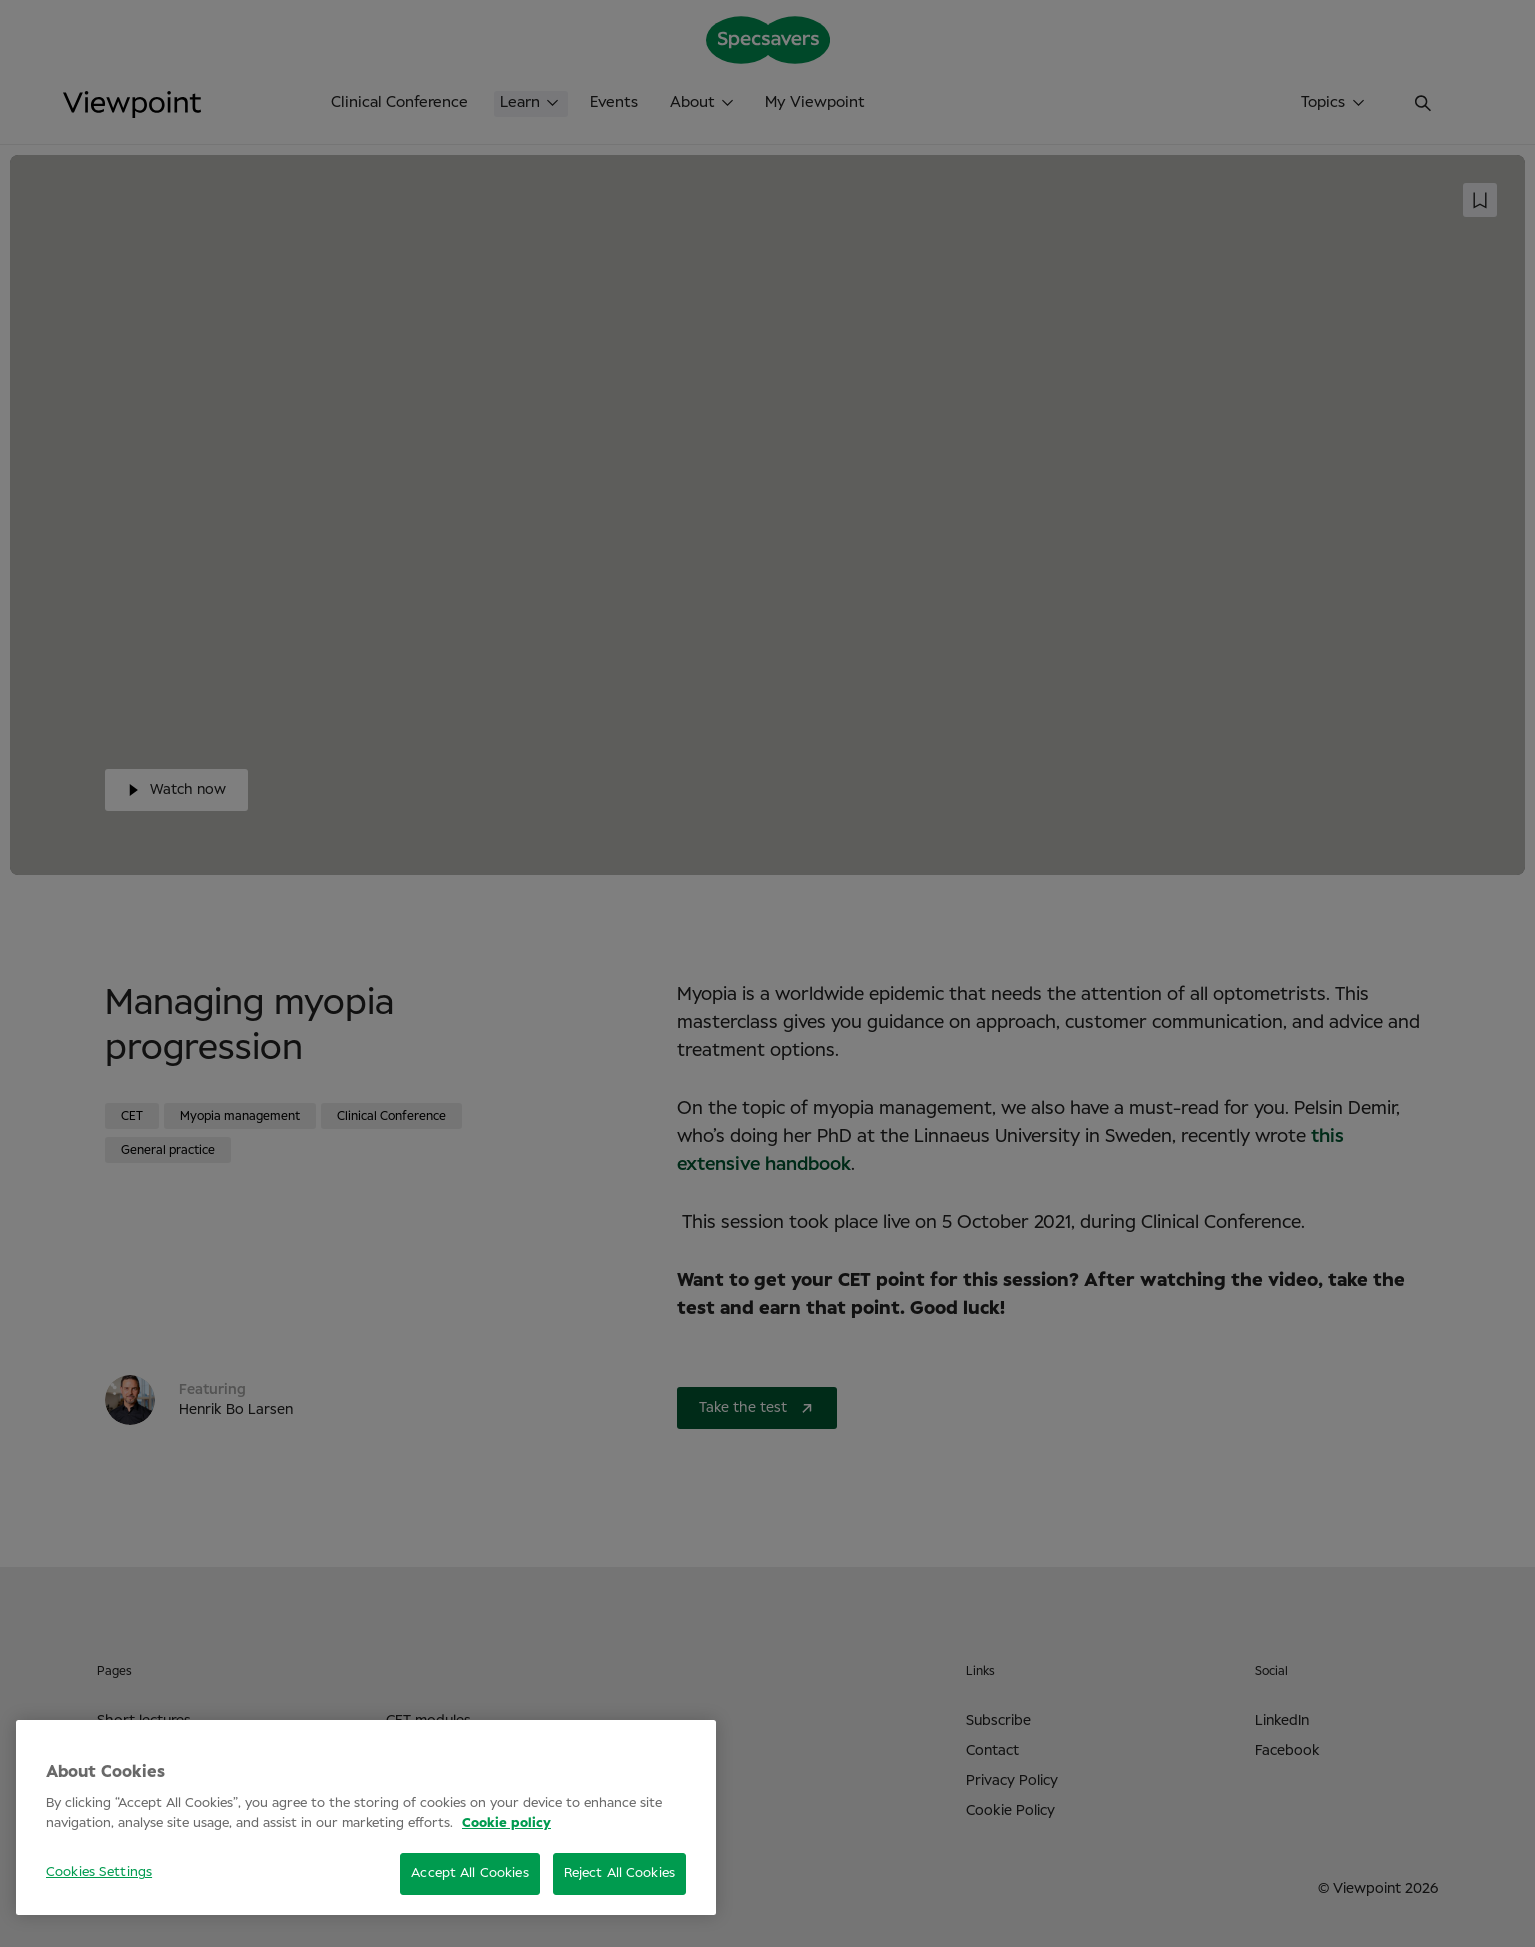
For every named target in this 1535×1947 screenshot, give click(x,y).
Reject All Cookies (619, 1873)
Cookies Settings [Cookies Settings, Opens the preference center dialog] (99, 1872)
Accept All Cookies (469, 1873)
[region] (366, 1817)
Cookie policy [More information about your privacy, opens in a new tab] (506, 1823)
